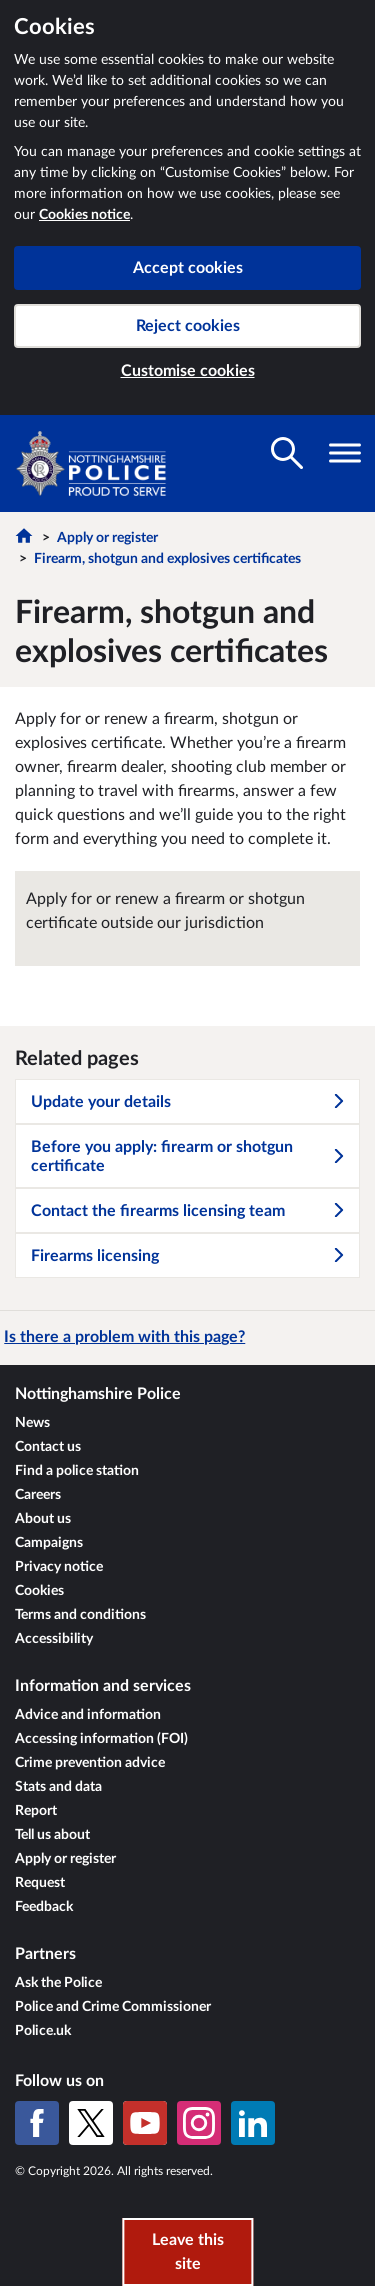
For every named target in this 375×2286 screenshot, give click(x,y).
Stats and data (58, 1787)
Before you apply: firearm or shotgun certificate (188, 1156)
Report (36, 1811)
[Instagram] (199, 2123)
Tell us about (52, 1835)
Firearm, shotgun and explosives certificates (167, 559)
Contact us (48, 1447)
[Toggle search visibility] (287, 453)
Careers (38, 1495)
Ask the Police (58, 1983)
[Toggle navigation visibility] (345, 453)
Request (40, 1883)
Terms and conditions (80, 1615)
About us (43, 1519)
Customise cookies (188, 371)
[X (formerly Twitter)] (91, 2123)
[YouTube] (145, 2123)
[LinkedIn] (253, 2123)
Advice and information (88, 1715)
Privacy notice (59, 1567)
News (32, 1423)
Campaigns (49, 1543)
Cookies (39, 1591)
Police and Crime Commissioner (113, 2007)
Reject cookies (188, 326)
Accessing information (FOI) (101, 1739)
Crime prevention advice (90, 1763)
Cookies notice (84, 215)
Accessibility (54, 1639)
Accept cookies (188, 268)
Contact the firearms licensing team (188, 1211)
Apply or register (107, 538)
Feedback (44, 1907)
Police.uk (43, 2031)
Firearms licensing (188, 1256)
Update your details (188, 1102)
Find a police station (77, 1471)
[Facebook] (37, 2123)
